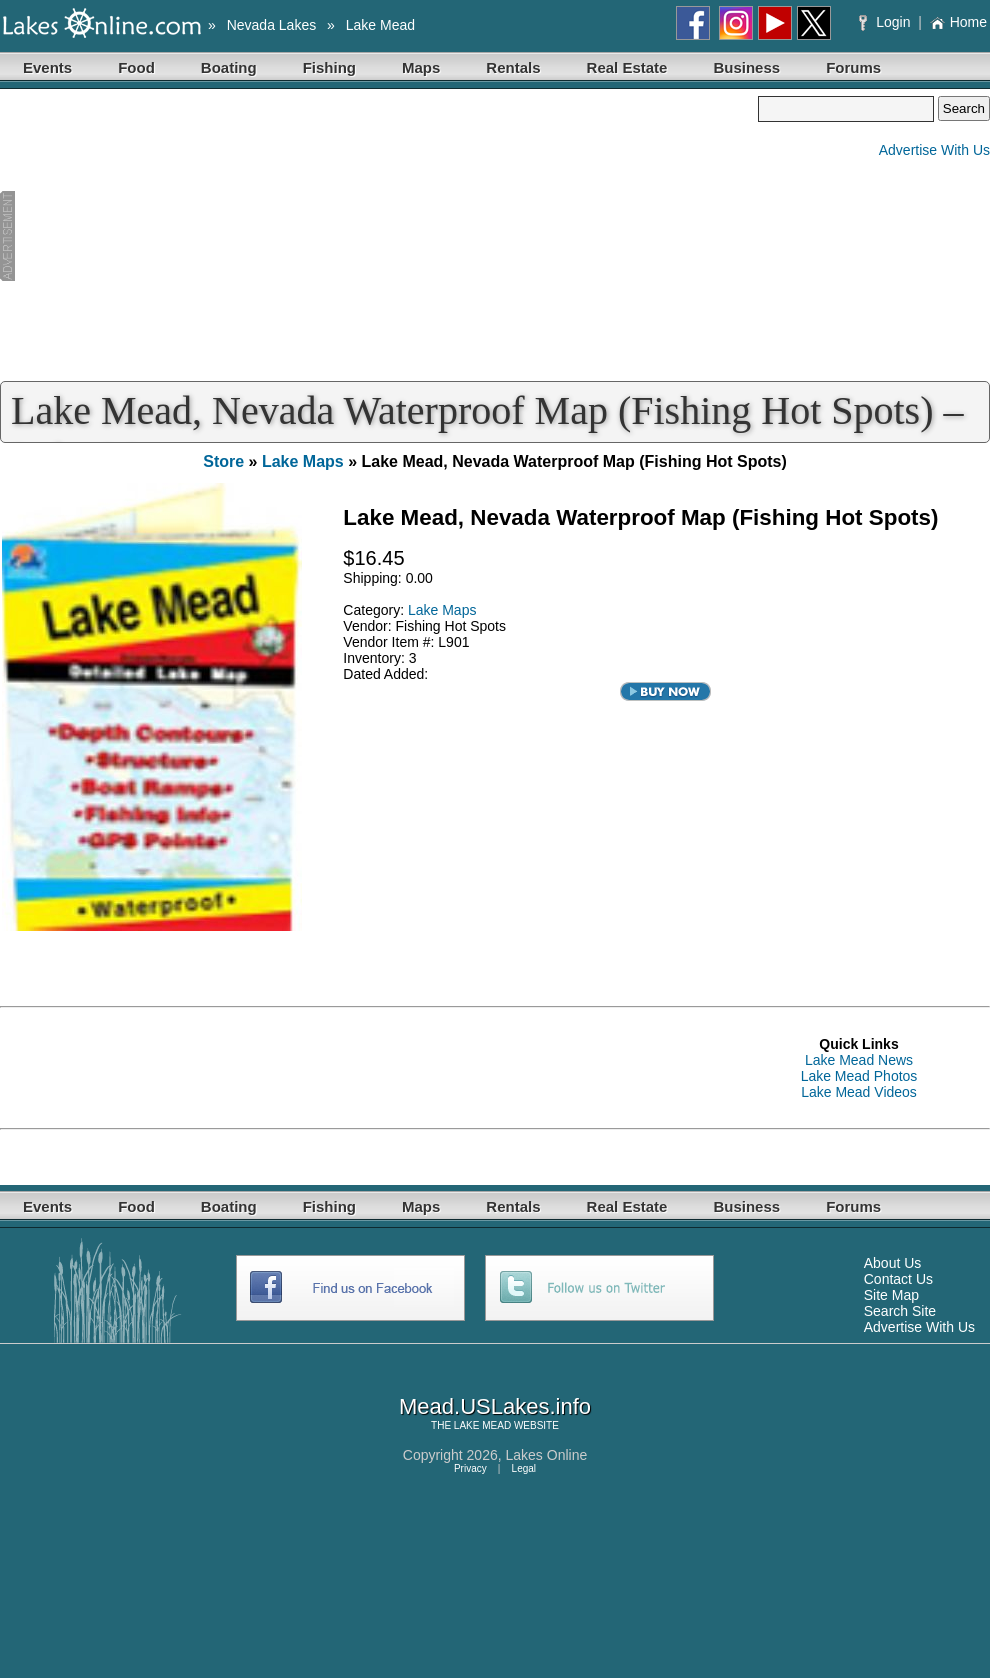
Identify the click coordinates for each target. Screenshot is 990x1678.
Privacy (470, 1468)
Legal (524, 1468)
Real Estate (627, 67)
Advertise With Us (934, 150)
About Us (893, 1263)
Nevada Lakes (272, 25)
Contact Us (898, 1279)
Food (136, 67)
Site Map (891, 1295)
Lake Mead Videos (859, 1092)
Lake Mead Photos (859, 1076)
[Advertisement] (379, 236)
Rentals (513, 67)
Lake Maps (303, 461)
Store (223, 461)
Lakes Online (547, 1455)
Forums (853, 67)
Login (886, 22)
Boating (229, 67)
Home (958, 22)
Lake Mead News (859, 1060)
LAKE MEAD (482, 1425)
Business (746, 67)
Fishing (329, 67)
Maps (421, 67)
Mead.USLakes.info (495, 1406)
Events (47, 67)
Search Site (900, 1311)
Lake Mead (380, 25)
